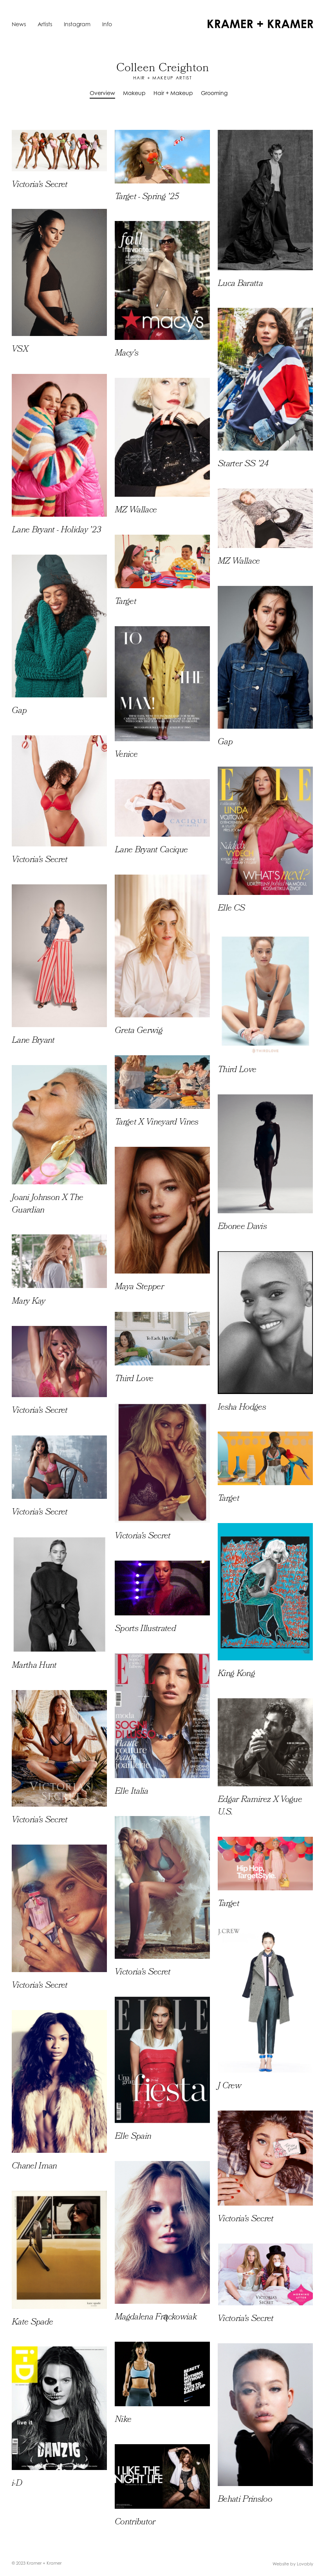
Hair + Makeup (173, 93)
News (19, 24)
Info (107, 24)
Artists (45, 24)
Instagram (77, 24)
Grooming (214, 93)
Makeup (134, 93)
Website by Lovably (293, 2564)
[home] (260, 24)
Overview (102, 93)
